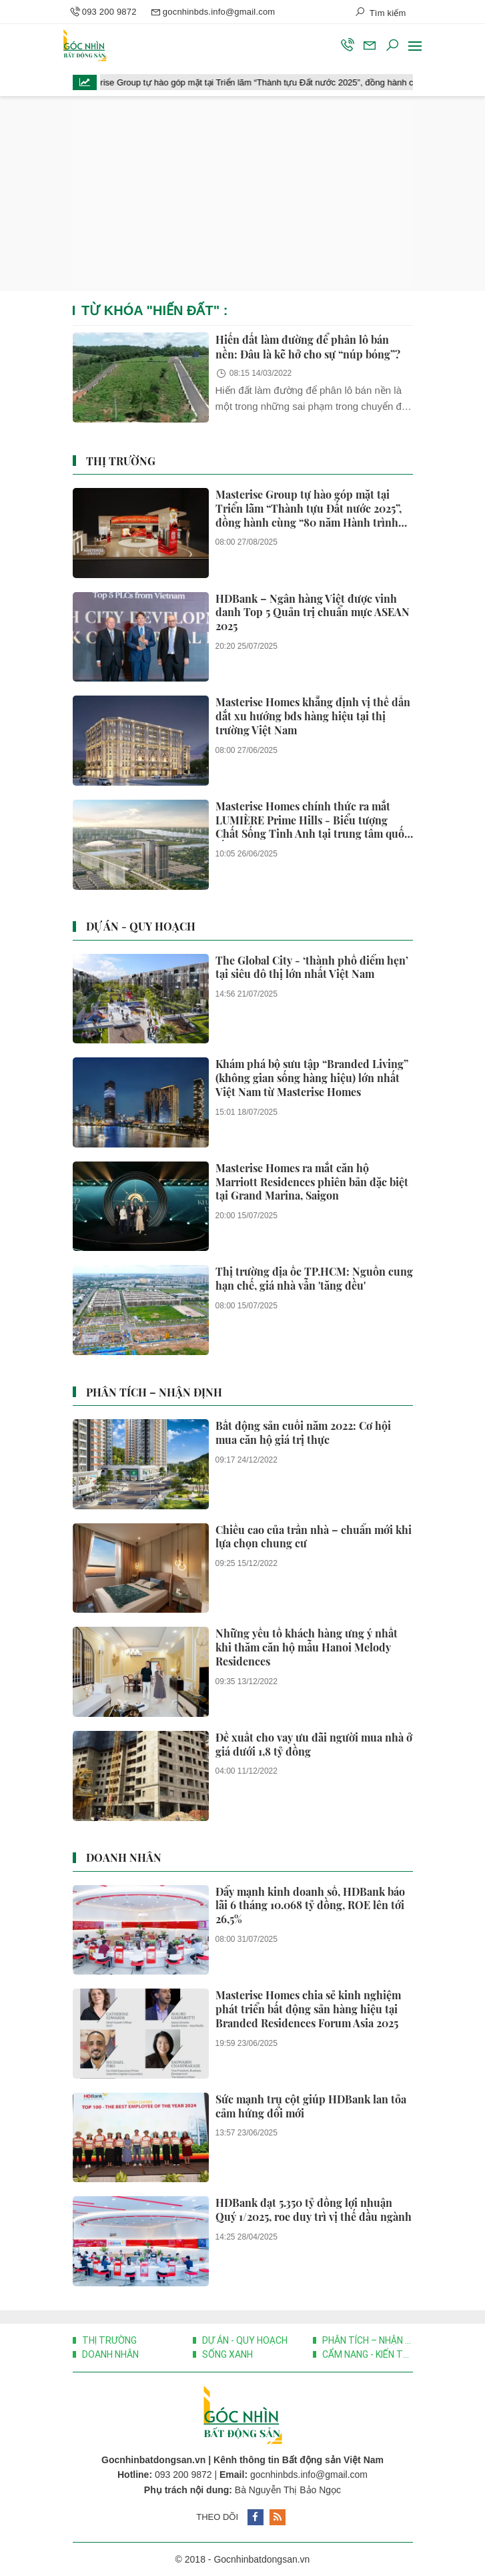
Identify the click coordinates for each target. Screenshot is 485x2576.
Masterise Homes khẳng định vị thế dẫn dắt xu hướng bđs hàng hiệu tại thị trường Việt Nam (312, 716)
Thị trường (120, 461)
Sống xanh (226, 2354)
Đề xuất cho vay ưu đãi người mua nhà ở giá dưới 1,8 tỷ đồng (313, 1744)
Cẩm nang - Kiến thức (366, 2354)
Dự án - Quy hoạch (140, 926)
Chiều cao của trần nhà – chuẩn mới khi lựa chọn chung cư (313, 1537)
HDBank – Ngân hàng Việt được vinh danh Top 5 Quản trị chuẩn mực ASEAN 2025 (312, 612)
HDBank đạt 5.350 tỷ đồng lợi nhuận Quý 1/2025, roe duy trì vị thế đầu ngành (313, 2210)
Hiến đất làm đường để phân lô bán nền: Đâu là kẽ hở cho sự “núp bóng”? (307, 346)
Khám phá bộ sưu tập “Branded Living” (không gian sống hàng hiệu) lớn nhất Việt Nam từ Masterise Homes (311, 1078)
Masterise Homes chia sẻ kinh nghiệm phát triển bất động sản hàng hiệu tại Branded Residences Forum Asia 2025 (308, 2009)
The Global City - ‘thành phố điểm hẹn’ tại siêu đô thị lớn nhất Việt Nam (311, 967)
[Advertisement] (243, 193)
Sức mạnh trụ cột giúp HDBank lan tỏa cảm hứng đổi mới (310, 2106)
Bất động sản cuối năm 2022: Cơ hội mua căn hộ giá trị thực (303, 1433)
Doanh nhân (123, 1857)
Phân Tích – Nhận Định (154, 1392)
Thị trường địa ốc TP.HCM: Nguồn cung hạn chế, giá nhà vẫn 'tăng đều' (314, 1278)
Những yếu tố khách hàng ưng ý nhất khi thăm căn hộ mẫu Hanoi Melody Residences (306, 1647)
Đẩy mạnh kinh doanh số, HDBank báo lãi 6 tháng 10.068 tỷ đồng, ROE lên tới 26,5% (310, 1905)
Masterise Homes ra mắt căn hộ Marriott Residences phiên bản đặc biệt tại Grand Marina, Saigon (311, 1182)
